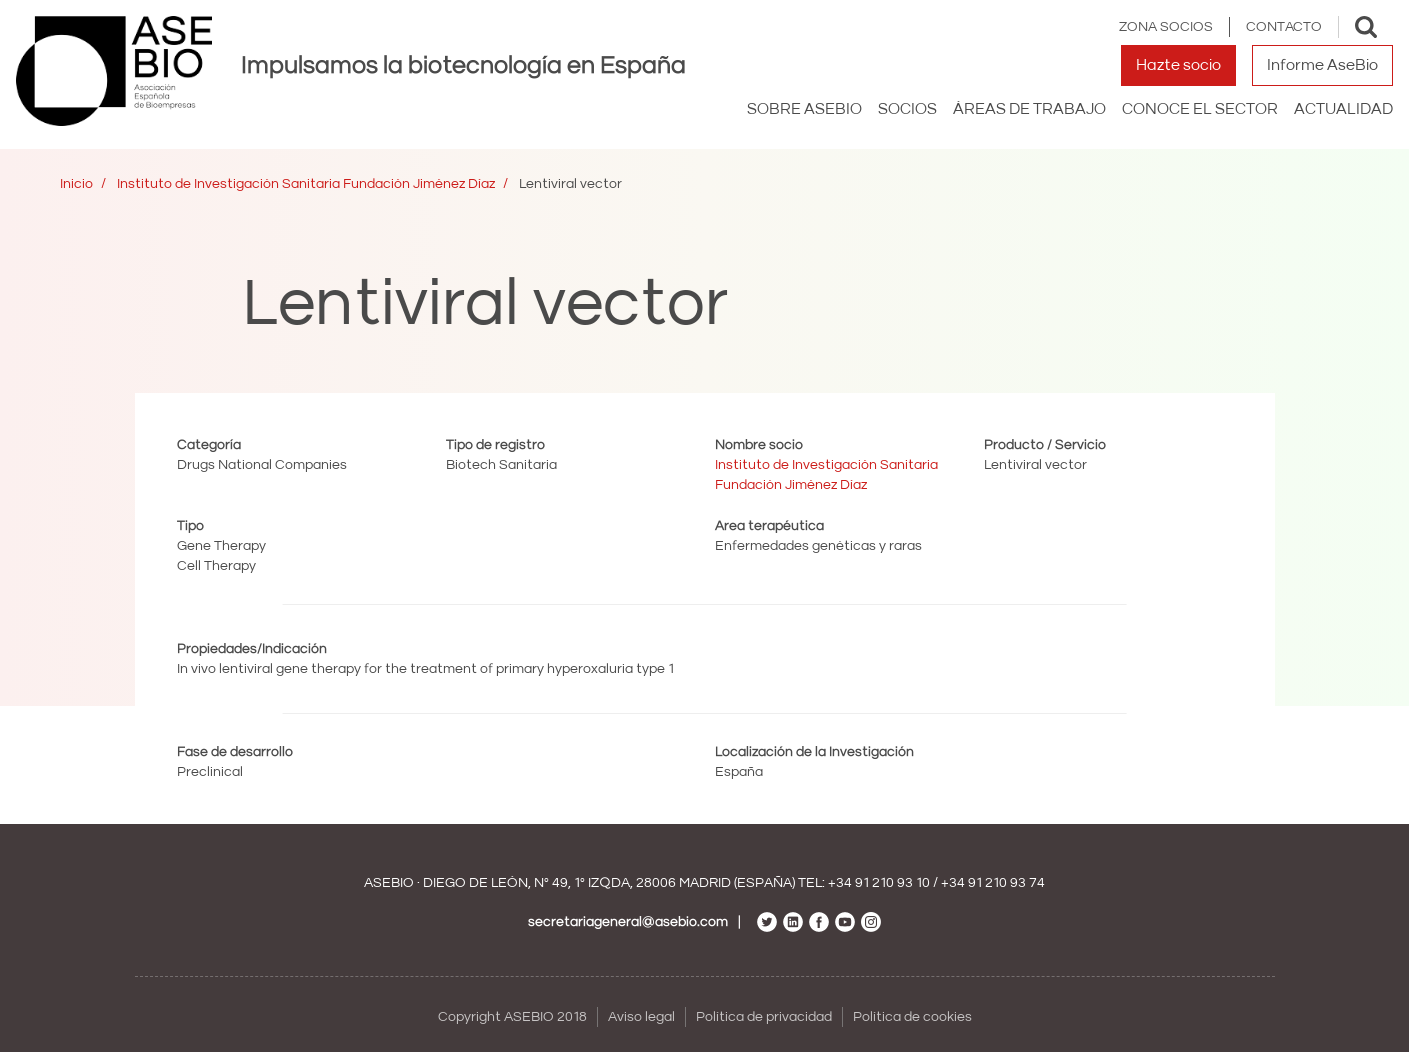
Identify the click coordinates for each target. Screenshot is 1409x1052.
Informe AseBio (1322, 65)
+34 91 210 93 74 (993, 883)
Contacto (1284, 27)
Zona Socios (1166, 27)
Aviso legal (641, 1017)
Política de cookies (912, 1017)
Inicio (76, 184)
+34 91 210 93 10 (879, 883)
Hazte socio (1178, 65)
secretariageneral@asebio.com (628, 922)
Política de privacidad (764, 1017)
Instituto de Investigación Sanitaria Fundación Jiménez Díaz (306, 184)
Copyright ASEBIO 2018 (512, 1017)
